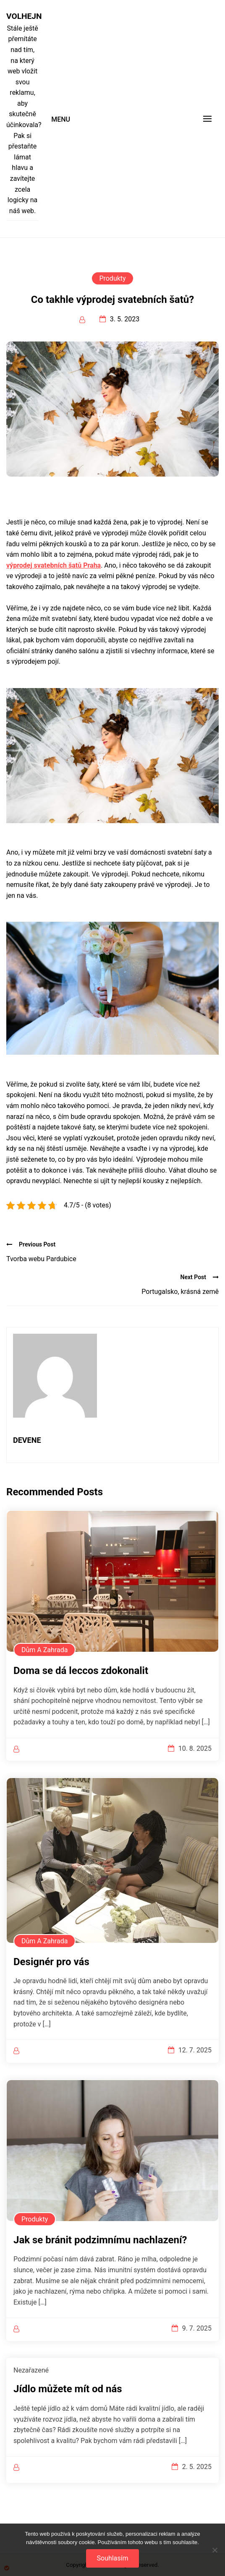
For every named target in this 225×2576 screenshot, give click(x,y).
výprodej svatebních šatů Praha (53, 565)
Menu (60, 119)
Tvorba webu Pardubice (41, 1259)
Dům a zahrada (44, 1650)
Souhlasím (112, 2558)
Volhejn (22, 16)
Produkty (112, 278)
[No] (214, 2550)
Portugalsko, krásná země (180, 1292)
